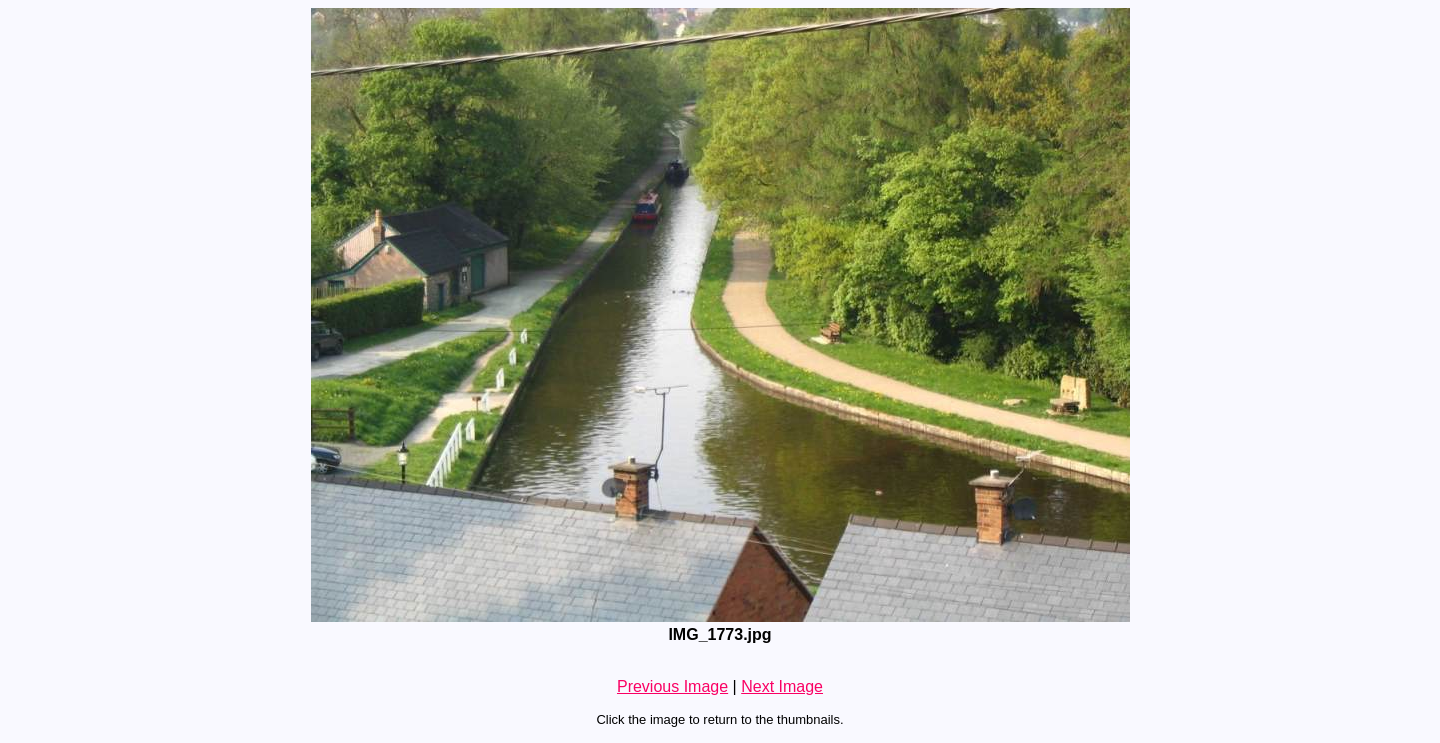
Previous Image (672, 686)
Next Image (782, 686)
